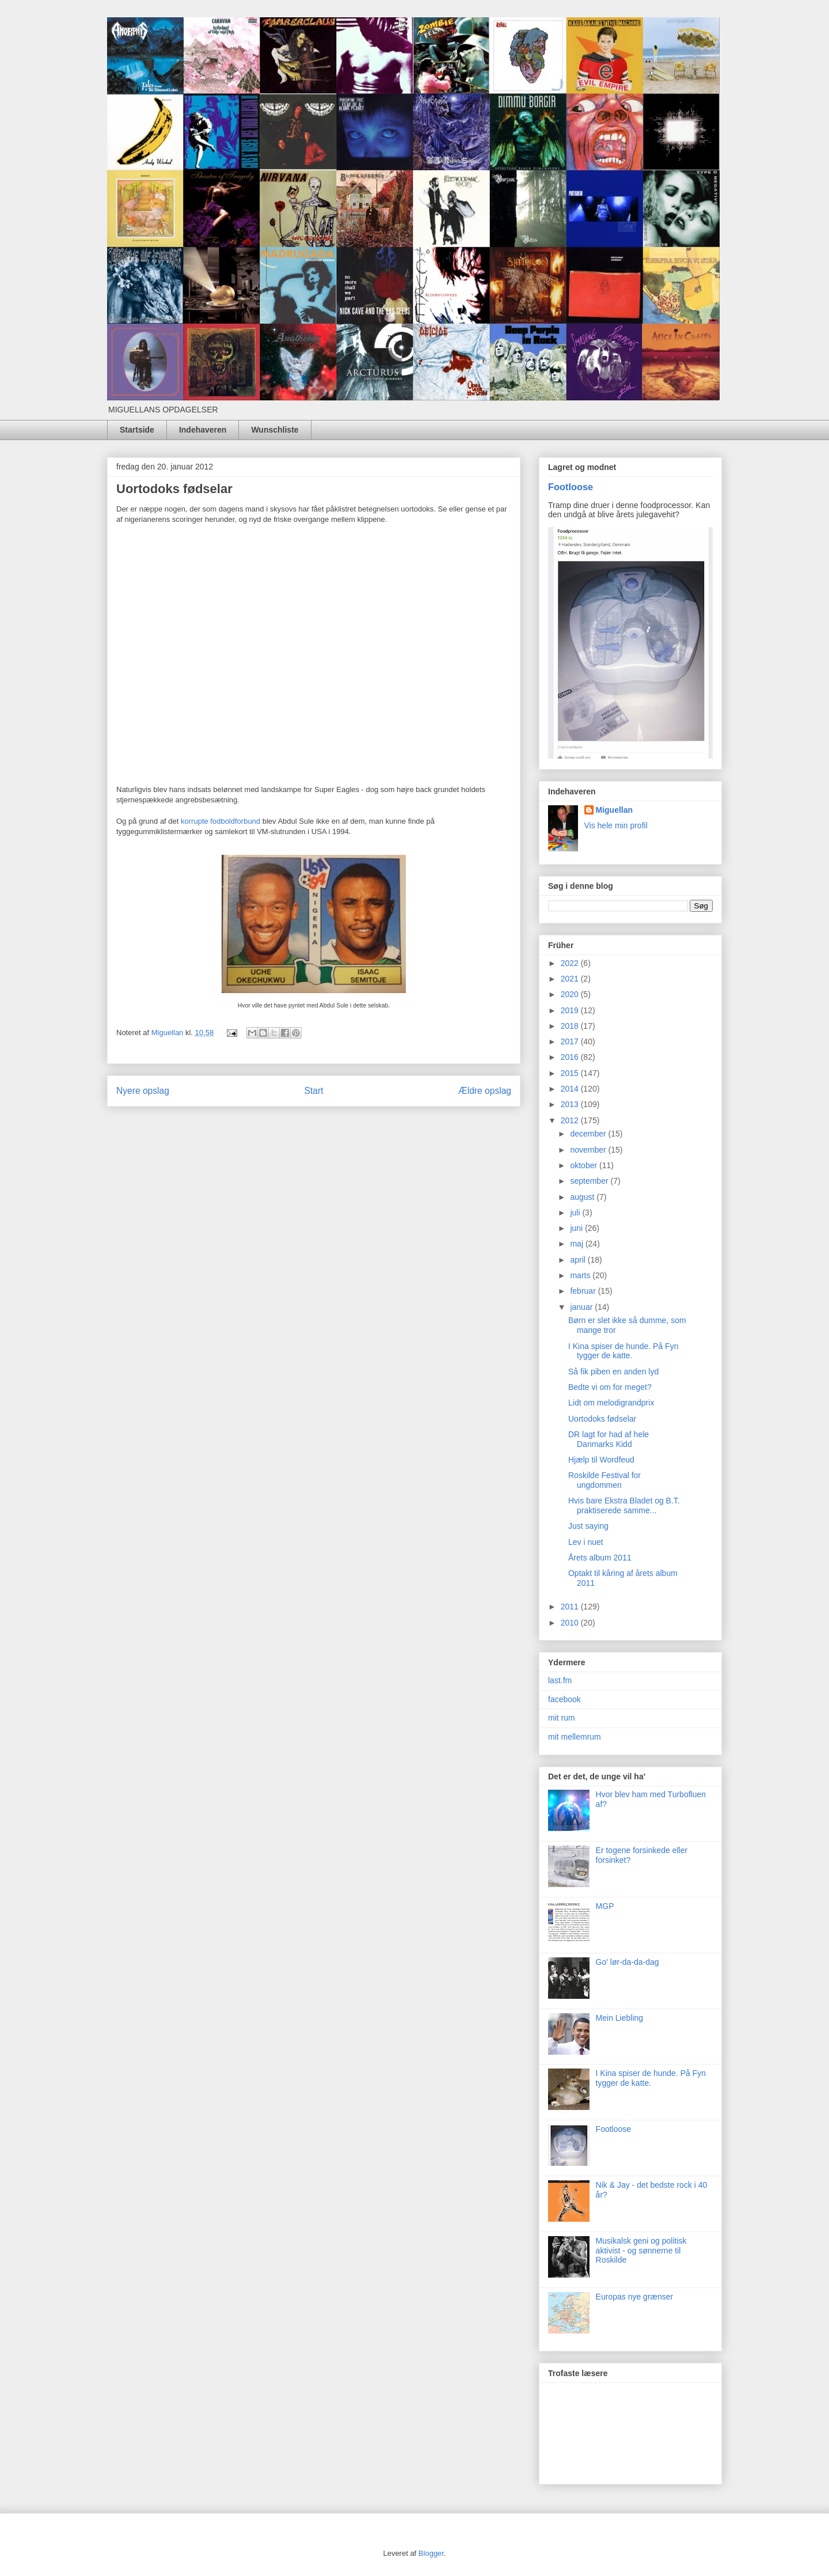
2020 (571, 994)
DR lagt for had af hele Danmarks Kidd (608, 1439)
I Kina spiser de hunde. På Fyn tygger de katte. (623, 1351)
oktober (584, 1165)
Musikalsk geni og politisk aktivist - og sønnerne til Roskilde (641, 2250)
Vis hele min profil (616, 825)
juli (576, 1212)
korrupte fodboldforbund (220, 821)
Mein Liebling (620, 2017)
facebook (564, 1699)
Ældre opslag (484, 1091)
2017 (571, 1041)
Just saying (588, 1526)
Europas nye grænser (635, 2296)
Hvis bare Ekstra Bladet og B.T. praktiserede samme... (624, 1505)
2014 (571, 1088)
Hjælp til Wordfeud (601, 1459)
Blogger (431, 2553)
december (589, 1133)
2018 (571, 1026)
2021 (571, 978)
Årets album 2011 (600, 1557)
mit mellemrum (574, 1736)
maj (577, 1243)
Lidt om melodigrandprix (611, 1402)
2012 (571, 1120)
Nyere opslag (142, 1091)
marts (581, 1275)
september (590, 1180)
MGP (605, 1906)
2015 (571, 1073)
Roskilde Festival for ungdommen (604, 1480)
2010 (571, 1622)
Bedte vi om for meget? (610, 1387)
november (589, 1149)
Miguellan (614, 810)
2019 (571, 1010)
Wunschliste (274, 429)
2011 (571, 1606)
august (583, 1197)
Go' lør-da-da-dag (627, 1962)
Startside (137, 429)
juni (577, 1228)
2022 (571, 963)
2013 (571, 1104)
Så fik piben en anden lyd (613, 1371)
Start (314, 1091)
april (578, 1259)
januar (582, 1307)
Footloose (570, 487)
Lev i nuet (585, 1542)
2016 (571, 1057)
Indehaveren (202, 429)
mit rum (561, 1717)
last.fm (560, 1680)
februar (584, 1290)
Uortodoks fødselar (602, 1418)
